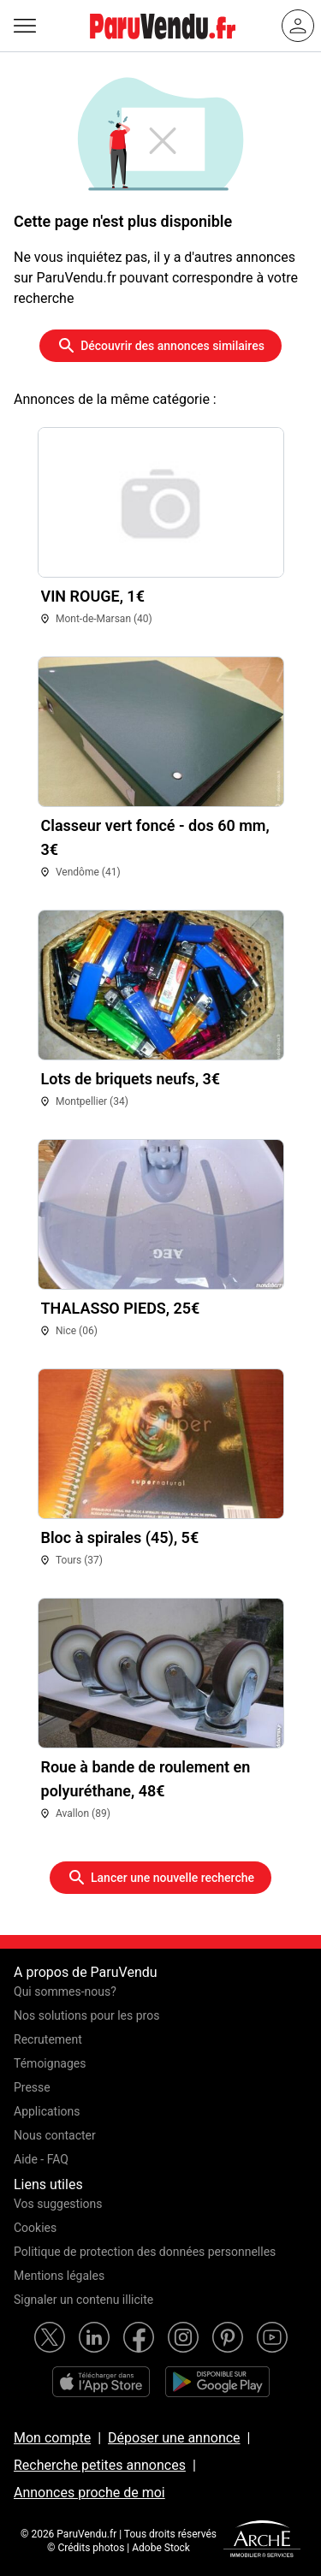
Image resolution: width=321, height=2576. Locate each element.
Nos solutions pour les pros (86, 2015)
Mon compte (52, 2438)
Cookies (35, 2228)
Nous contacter (55, 2135)
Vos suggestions (58, 2204)
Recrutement (48, 2039)
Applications (47, 2111)
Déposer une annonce (174, 2438)
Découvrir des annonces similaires (160, 345)
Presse (32, 2087)
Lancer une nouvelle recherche (160, 1877)
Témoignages (50, 2063)
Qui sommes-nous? (65, 1991)
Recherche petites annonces (100, 2465)
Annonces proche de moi (89, 2492)
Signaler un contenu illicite (83, 2299)
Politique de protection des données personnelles (145, 2251)
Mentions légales (59, 2275)
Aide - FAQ (41, 2159)
